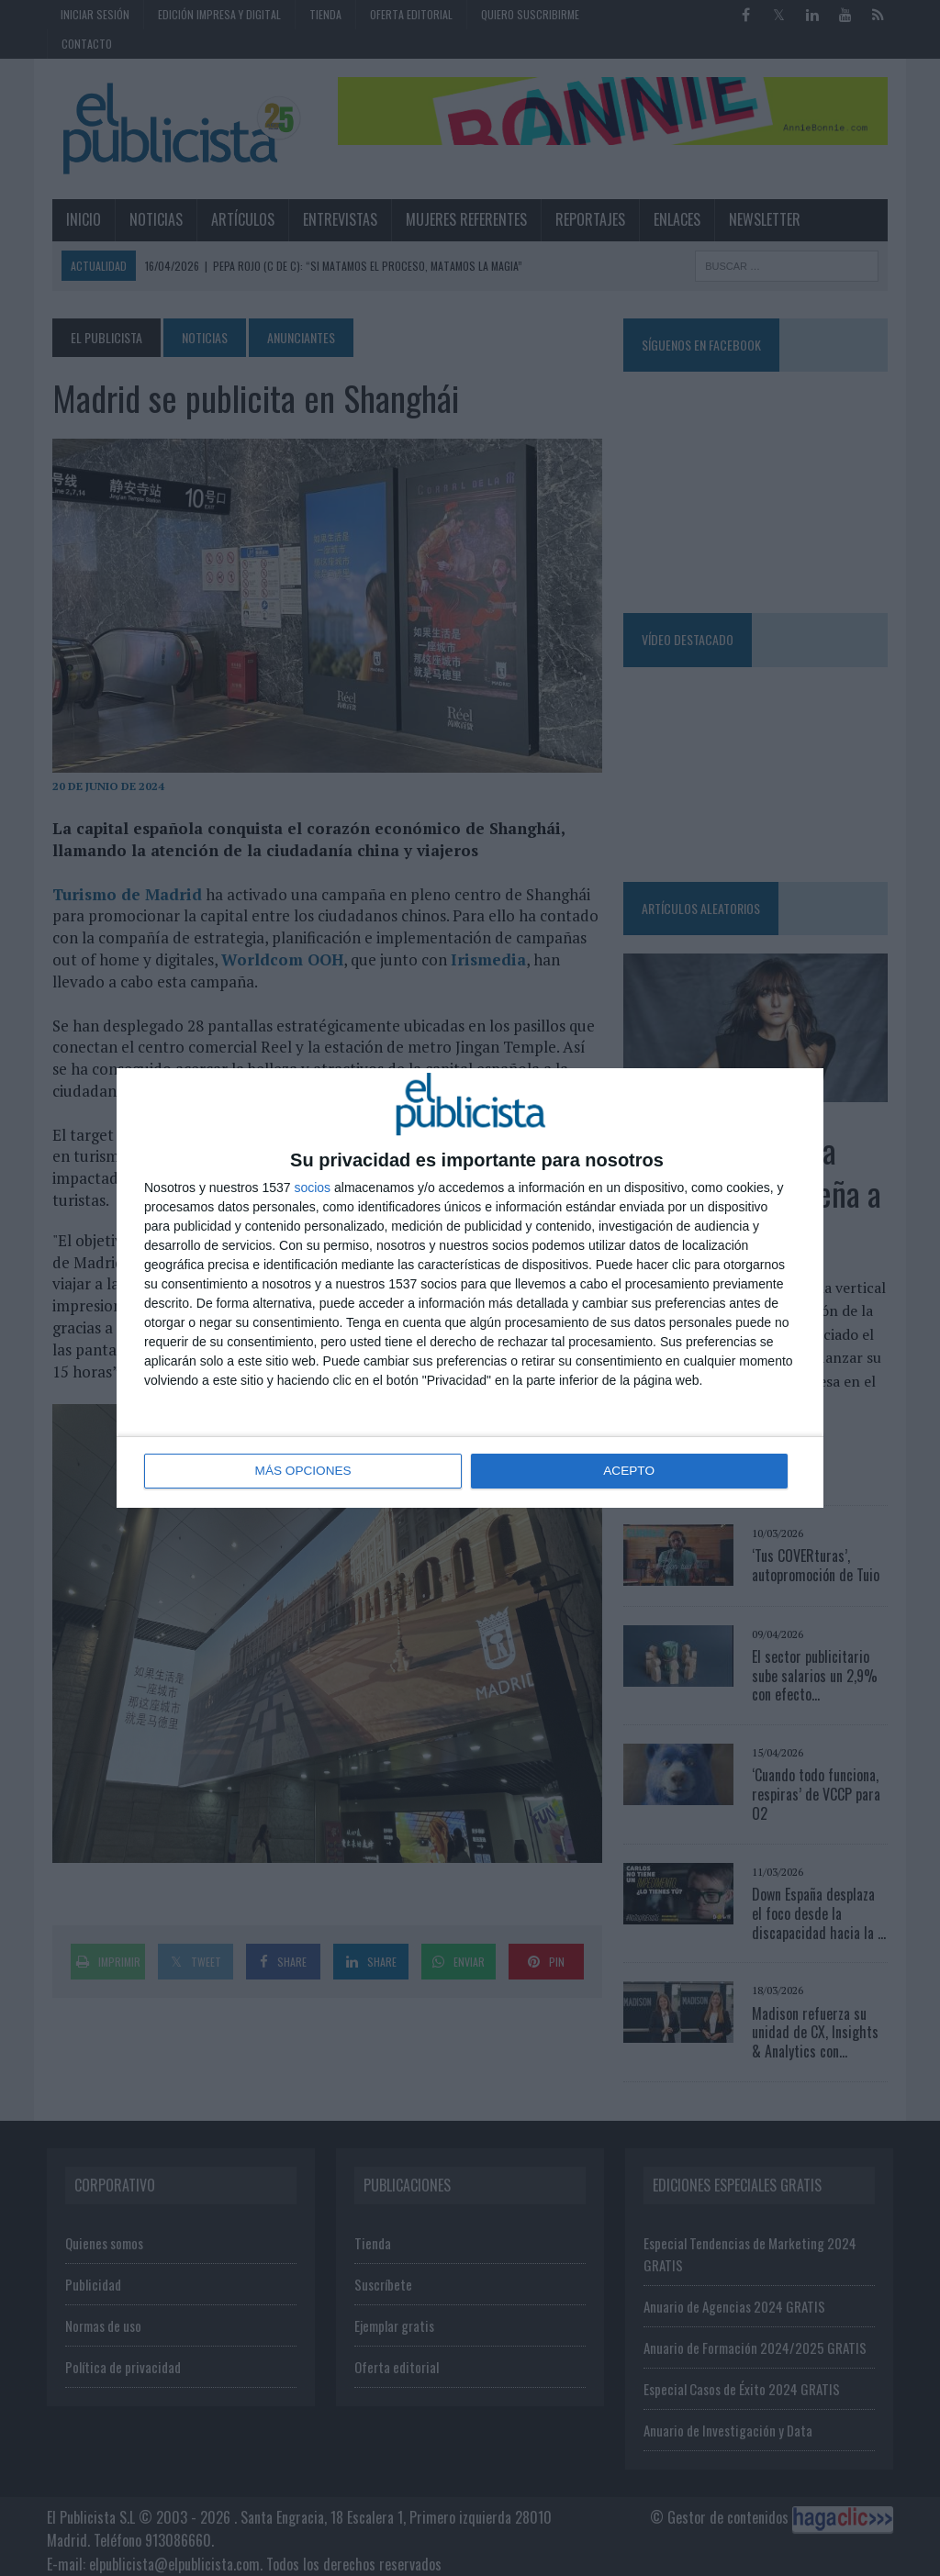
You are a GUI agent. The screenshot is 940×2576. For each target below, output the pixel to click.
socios (312, 1188)
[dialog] (470, 1287)
